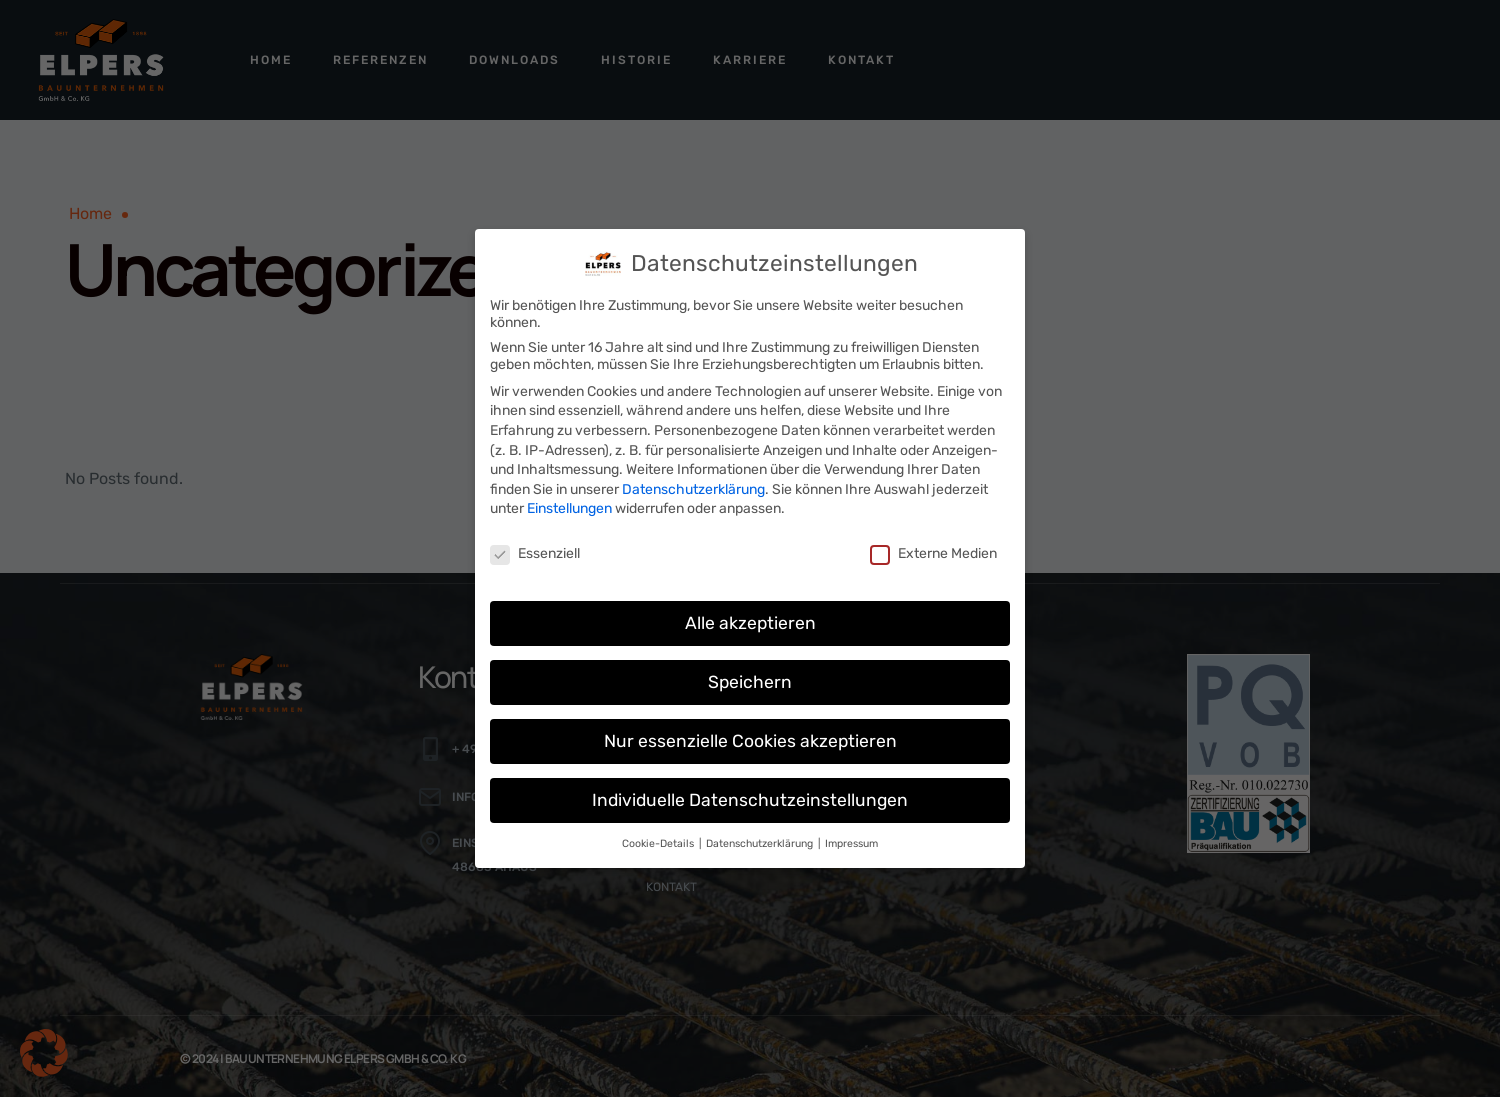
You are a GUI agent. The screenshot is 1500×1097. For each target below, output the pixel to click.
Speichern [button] (750, 671)
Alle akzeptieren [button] (750, 612)
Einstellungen (569, 498)
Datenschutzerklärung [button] (761, 832)
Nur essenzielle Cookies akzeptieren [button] (750, 730)
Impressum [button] (851, 832)
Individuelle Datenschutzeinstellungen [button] (750, 789)
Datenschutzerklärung (693, 478)
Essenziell (535, 543)
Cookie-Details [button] (659, 832)
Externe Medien (933, 543)
